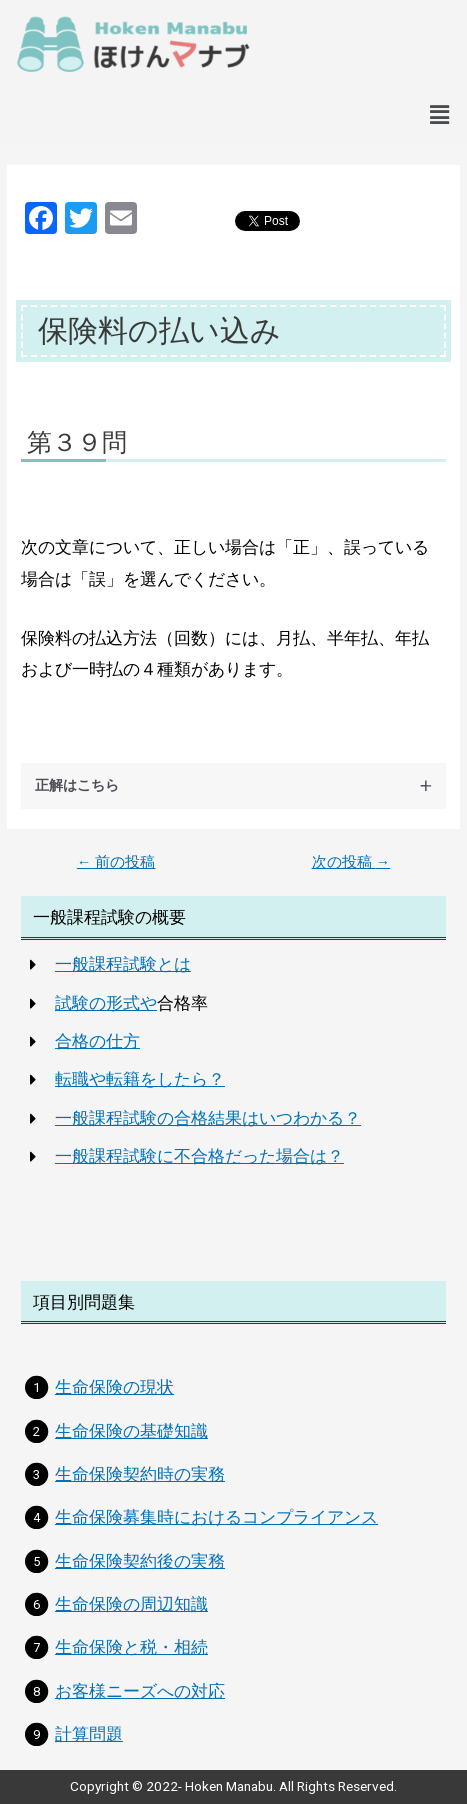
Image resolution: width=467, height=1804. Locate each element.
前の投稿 (116, 862)
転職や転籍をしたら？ (140, 1079)
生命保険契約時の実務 (140, 1474)
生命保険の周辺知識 (131, 1604)
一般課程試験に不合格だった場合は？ (199, 1156)
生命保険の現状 (114, 1387)
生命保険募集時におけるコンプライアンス (216, 1517)
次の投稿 (351, 862)
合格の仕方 (97, 1041)
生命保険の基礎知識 (131, 1431)
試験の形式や (106, 1003)
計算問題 (89, 1734)
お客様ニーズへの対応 (140, 1691)
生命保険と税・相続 (131, 1647)
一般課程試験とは (123, 964)
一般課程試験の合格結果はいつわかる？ (208, 1118)
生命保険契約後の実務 (140, 1561)
